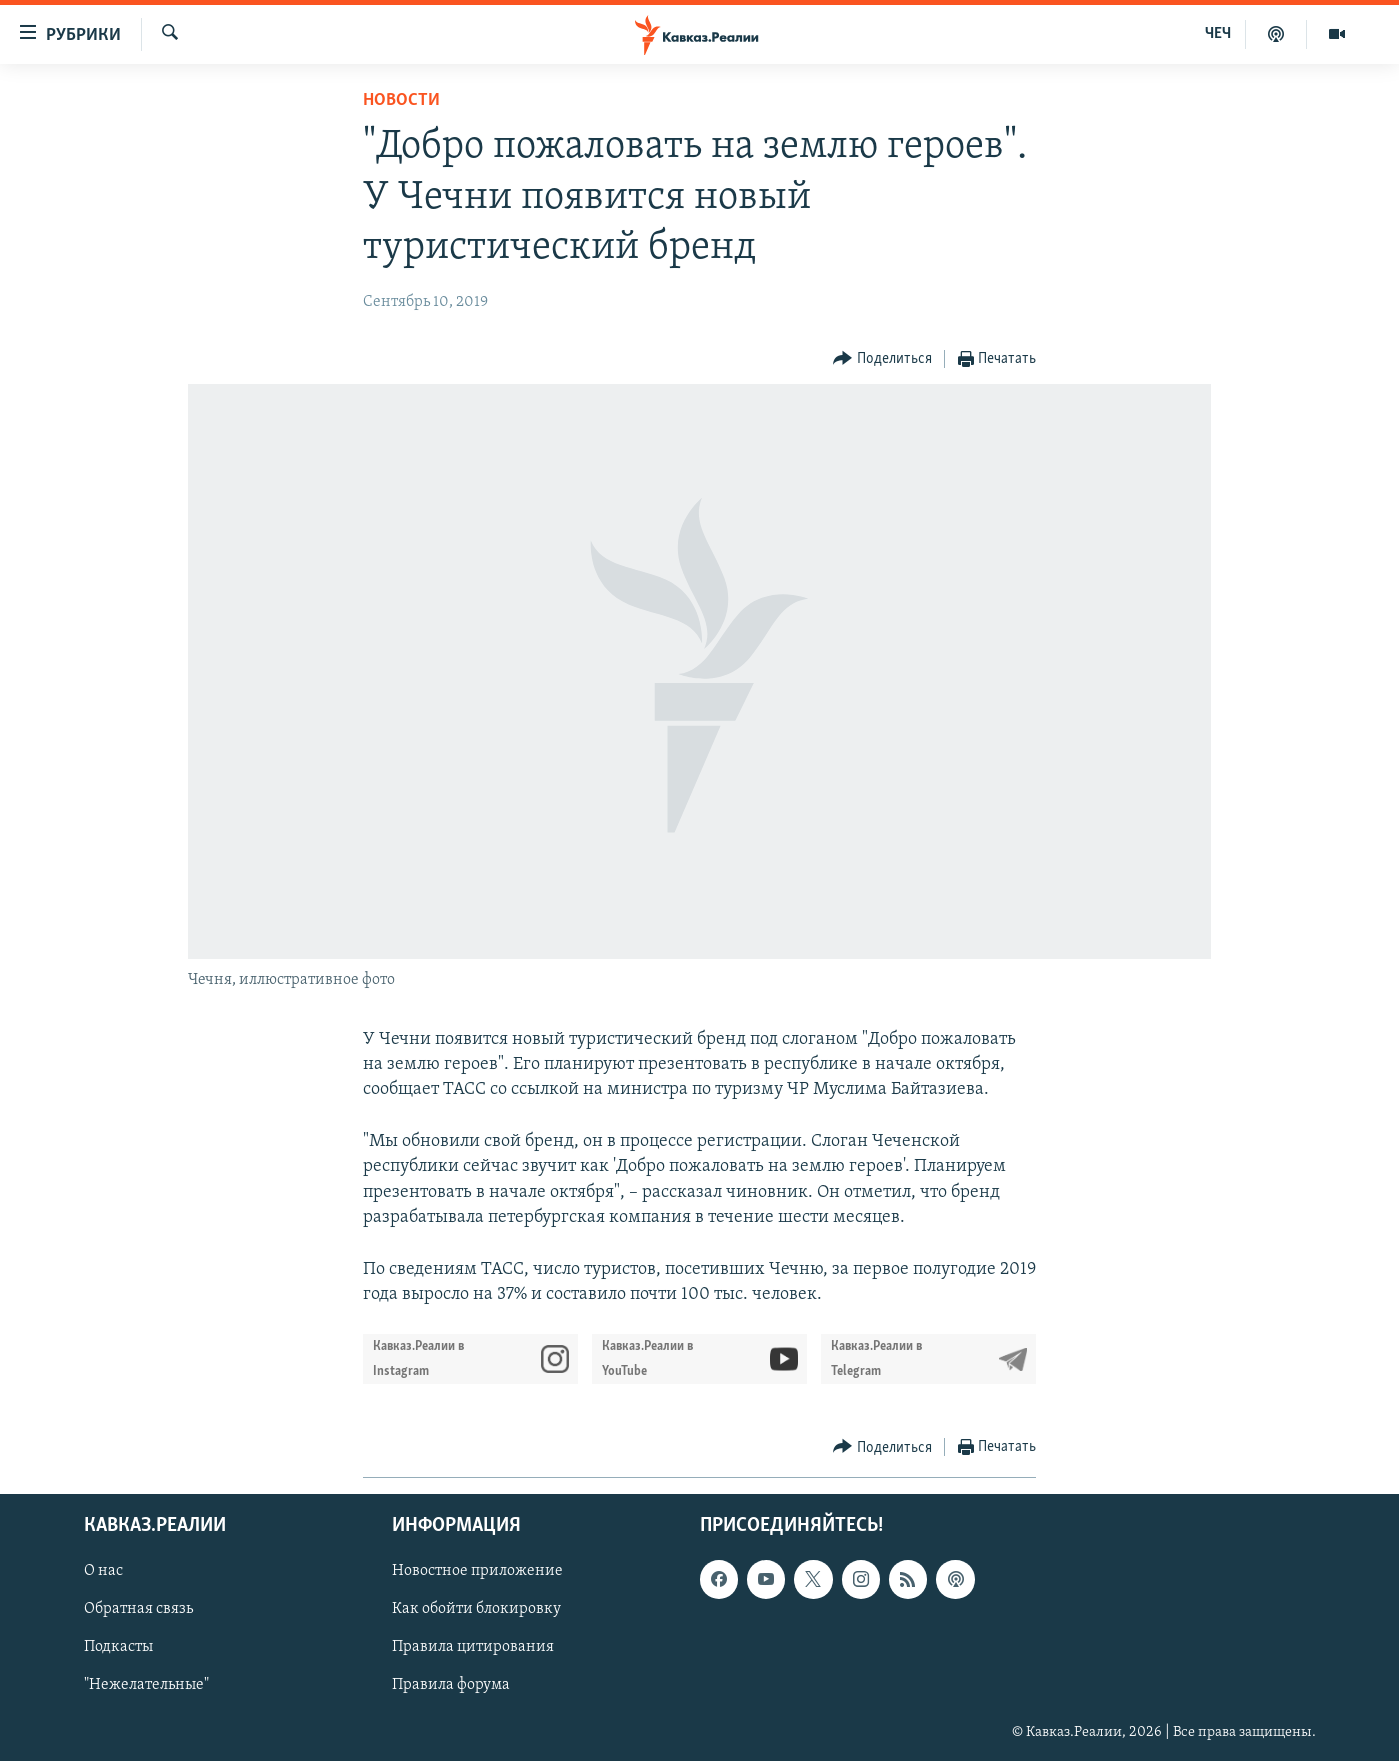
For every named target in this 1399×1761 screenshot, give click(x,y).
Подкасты (118, 1648)
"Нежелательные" (146, 1686)
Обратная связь (138, 1610)
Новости (401, 100)
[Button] (882, 359)
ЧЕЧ (1218, 34)
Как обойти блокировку (476, 1610)
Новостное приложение (477, 1572)
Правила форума (451, 1686)
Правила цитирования (473, 1648)
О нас (103, 1572)
